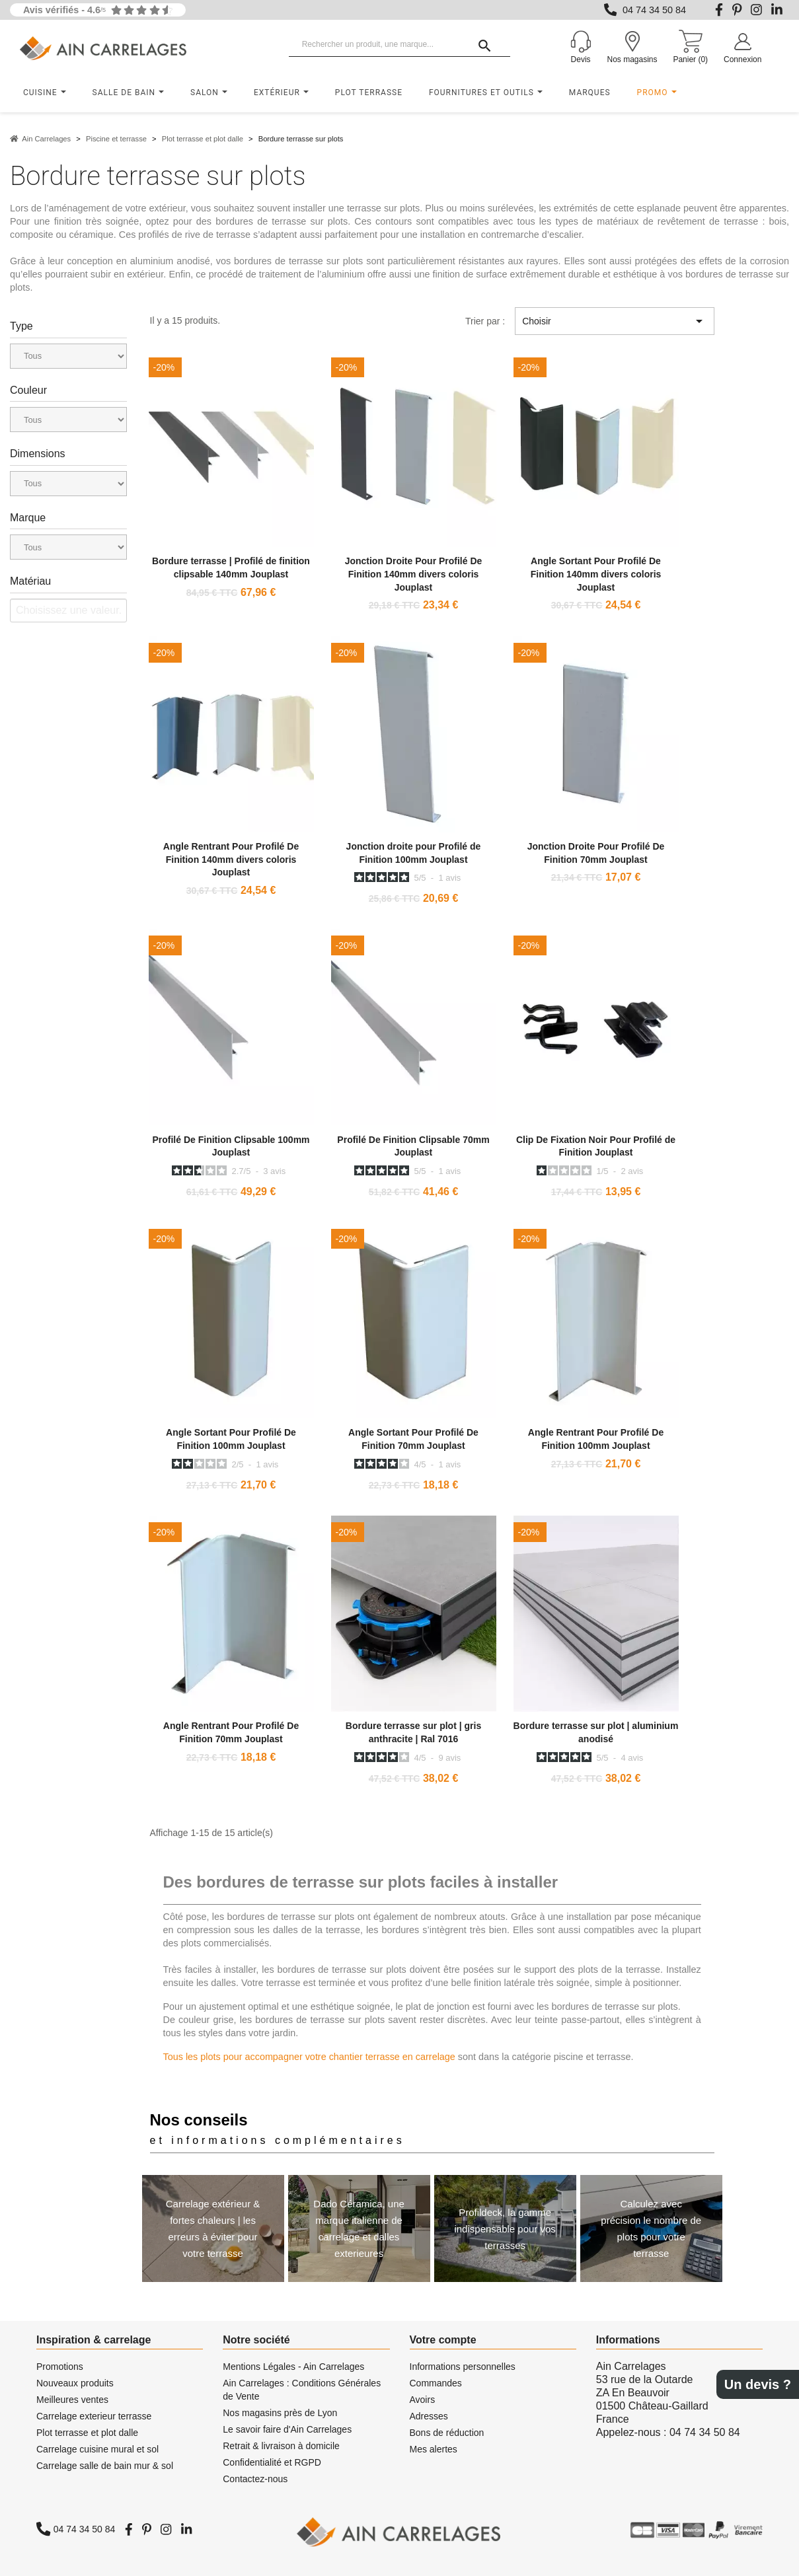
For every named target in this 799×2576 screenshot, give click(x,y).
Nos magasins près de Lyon (280, 2413)
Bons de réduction (447, 2432)
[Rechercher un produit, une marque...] (400, 45)
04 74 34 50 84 (654, 10)
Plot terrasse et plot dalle (87, 2432)
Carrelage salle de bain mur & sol (104, 2465)
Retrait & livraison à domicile (281, 2446)
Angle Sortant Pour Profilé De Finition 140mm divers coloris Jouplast (596, 574)
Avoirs (423, 2399)
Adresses (429, 2416)
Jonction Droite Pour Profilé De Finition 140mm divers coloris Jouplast (413, 574)
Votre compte (443, 2339)
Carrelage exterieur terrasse (93, 2416)
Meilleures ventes (72, 2399)
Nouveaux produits (75, 2383)
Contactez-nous (255, 2479)
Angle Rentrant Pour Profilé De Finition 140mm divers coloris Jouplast (231, 859)
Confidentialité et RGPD (272, 2462)
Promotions (59, 2366)
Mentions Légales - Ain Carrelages (293, 2366)
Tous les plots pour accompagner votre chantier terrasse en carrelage (309, 2056)
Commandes (436, 2383)
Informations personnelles (462, 2366)
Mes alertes (433, 2449)
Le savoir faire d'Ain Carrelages (287, 2429)
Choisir (614, 321)
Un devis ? (757, 2384)
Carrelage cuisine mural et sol (97, 2449)
